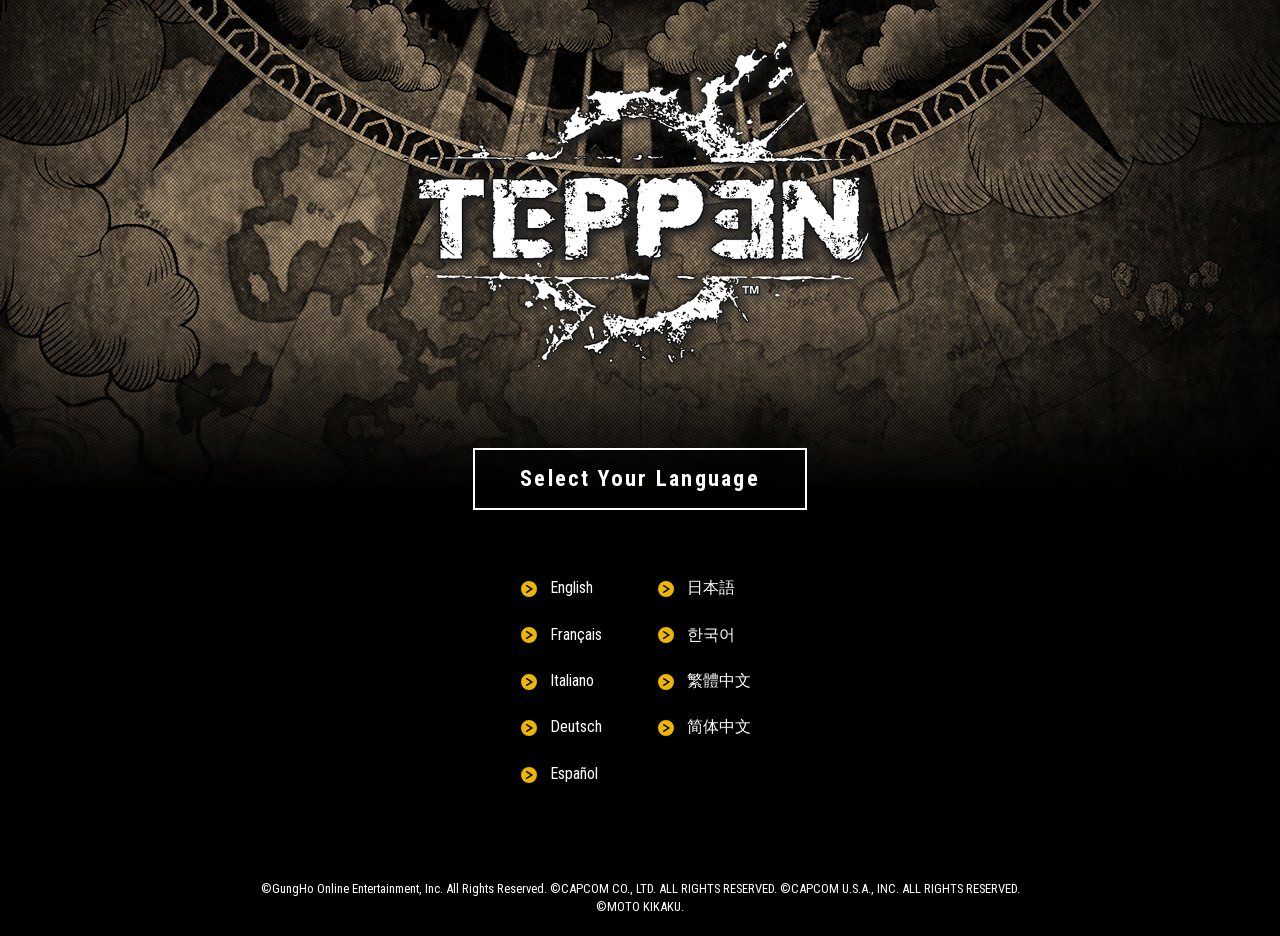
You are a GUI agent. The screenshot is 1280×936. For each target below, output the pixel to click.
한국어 (711, 634)
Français (576, 634)
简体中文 (719, 726)
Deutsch (576, 726)
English (571, 587)
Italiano (572, 680)
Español (574, 773)
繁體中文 (719, 680)
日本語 (711, 587)
